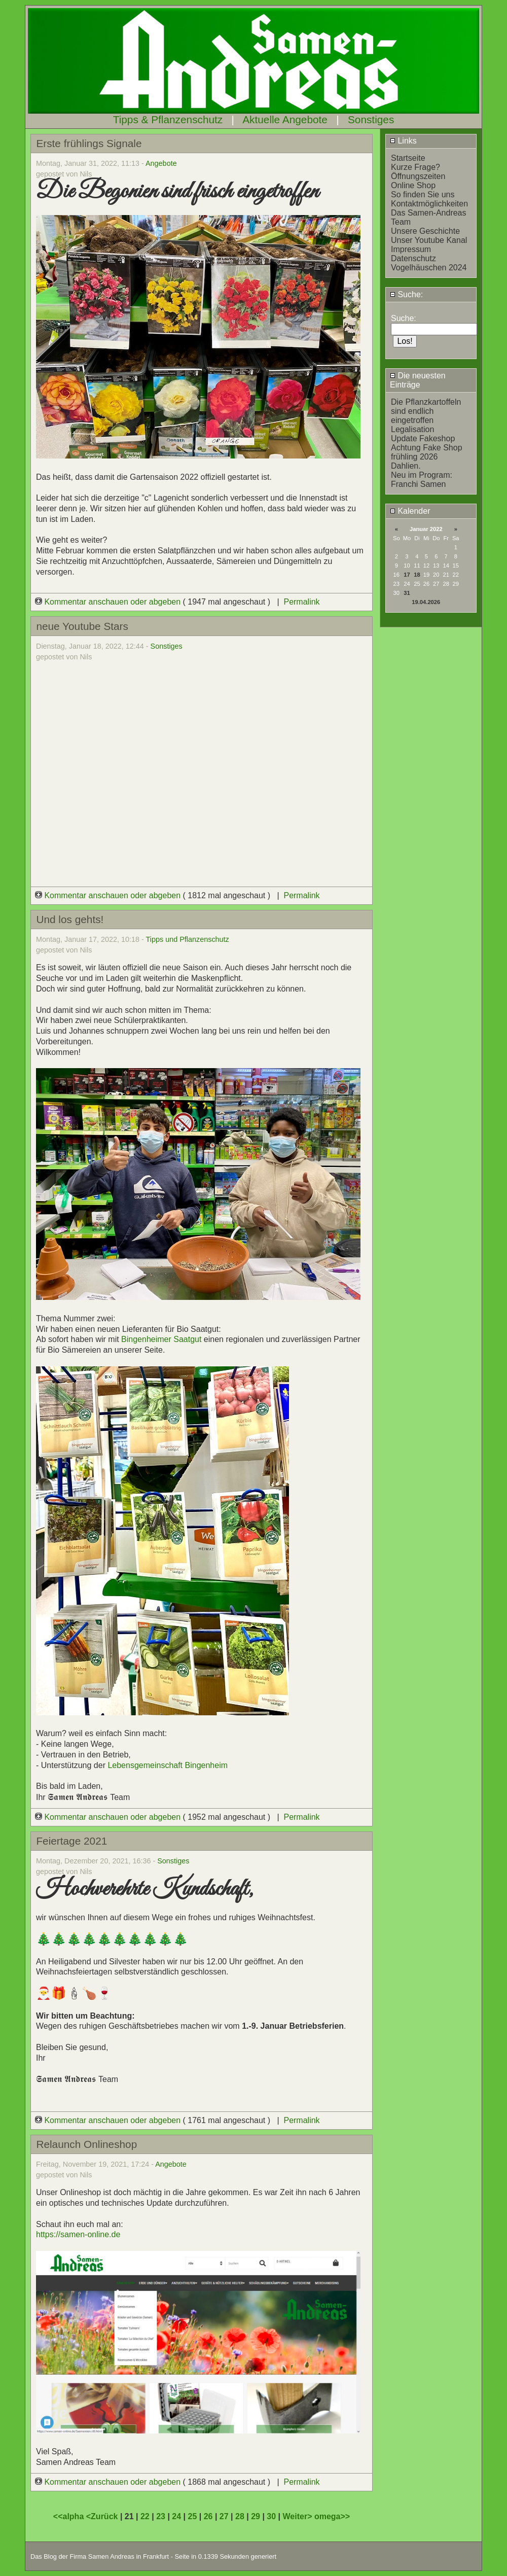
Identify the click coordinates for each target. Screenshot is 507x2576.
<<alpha (69, 2516)
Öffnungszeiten (418, 176)
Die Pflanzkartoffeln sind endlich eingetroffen (426, 411)
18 (417, 575)
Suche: (406, 294)
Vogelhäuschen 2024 (428, 267)
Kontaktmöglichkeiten (429, 203)
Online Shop (413, 185)
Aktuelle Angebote (285, 119)
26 (208, 2516)
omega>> (332, 2516)
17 (407, 575)
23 (160, 2516)
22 (145, 2516)
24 (176, 2516)
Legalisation (412, 429)
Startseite (408, 158)
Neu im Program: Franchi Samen (421, 479)
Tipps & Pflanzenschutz (168, 119)
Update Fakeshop (423, 438)
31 (407, 593)
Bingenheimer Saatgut (162, 1339)
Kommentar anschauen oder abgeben (109, 601)
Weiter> (298, 2516)
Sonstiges (371, 119)
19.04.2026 (426, 602)
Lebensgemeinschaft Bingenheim (167, 1765)
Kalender (410, 511)
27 (224, 2516)
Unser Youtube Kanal (429, 240)
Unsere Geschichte (425, 231)
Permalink (301, 601)
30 (271, 2516)
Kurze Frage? (415, 167)
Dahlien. (406, 466)
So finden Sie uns (422, 194)
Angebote (161, 163)
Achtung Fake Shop (426, 447)
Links (403, 140)
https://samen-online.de (78, 2234)
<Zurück (103, 2516)
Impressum (411, 249)
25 (192, 2516)
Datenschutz (413, 258)
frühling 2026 (414, 456)
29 (255, 2516)
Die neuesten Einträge (418, 380)
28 (239, 2516)
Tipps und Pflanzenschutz (187, 939)
